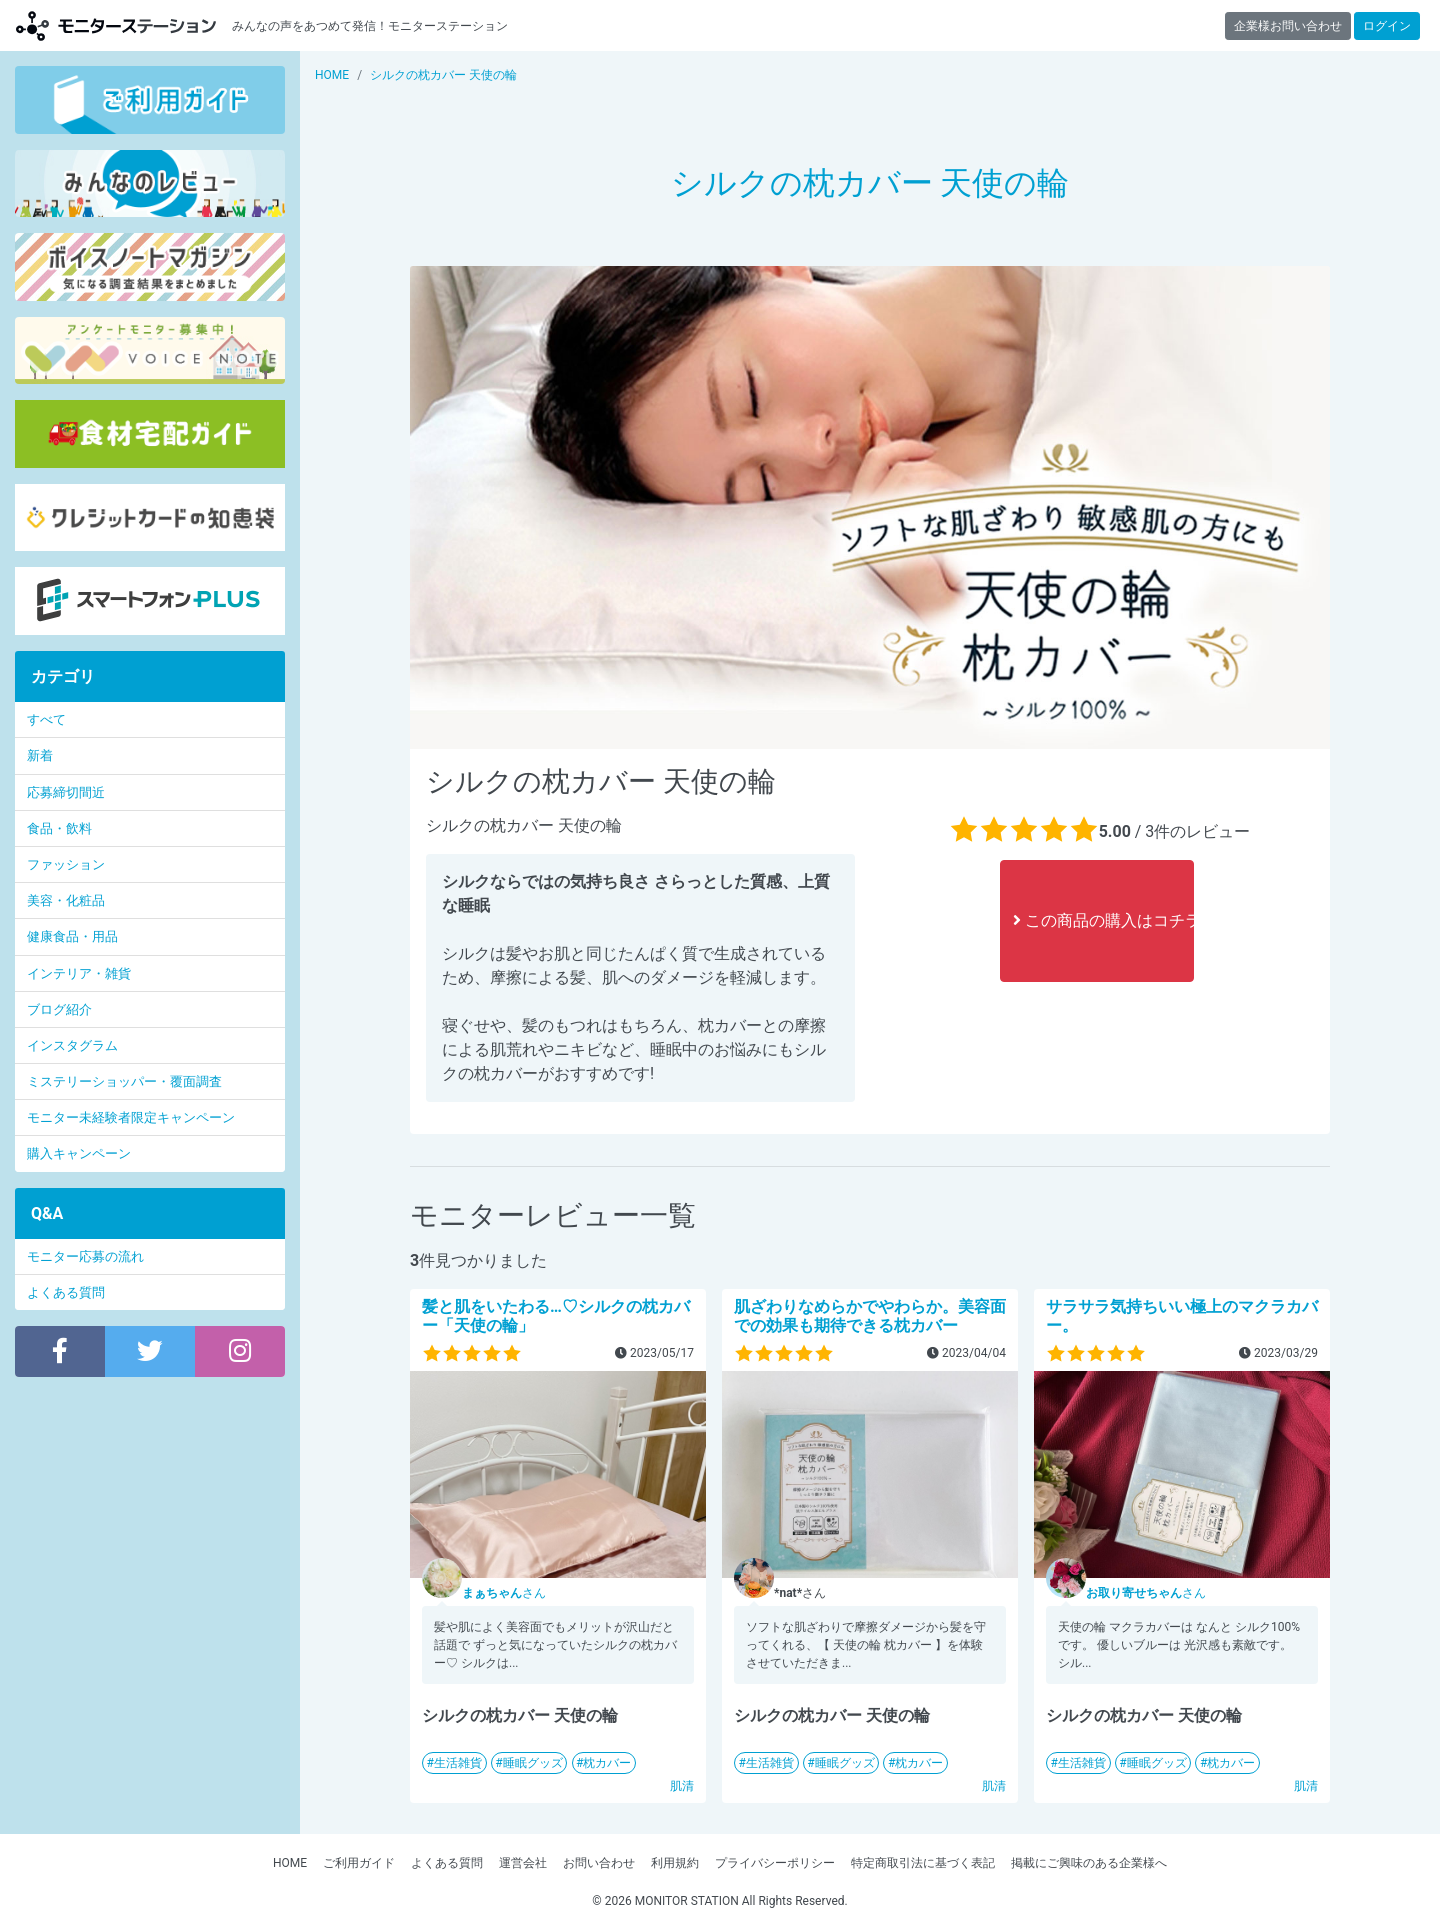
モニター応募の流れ (85, 1256)
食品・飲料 (59, 828)
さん (504, 1593)
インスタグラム (72, 1045)
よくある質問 (66, 1292)
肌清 (682, 1786)
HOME (290, 1863)
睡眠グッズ (533, 1763)
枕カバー (607, 1763)
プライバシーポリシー (775, 1863)
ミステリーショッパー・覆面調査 (124, 1081)
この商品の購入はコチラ (1104, 920)
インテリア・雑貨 (79, 973)
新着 (40, 755)
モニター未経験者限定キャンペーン (131, 1117)
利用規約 (675, 1863)
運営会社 (523, 1863)
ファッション (66, 864)
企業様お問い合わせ (1288, 26)
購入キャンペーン (79, 1153)
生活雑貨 (458, 1763)
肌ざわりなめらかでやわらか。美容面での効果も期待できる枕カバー (870, 1316)
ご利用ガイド (359, 1863)
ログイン (1387, 26)
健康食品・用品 (72, 936)
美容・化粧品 (66, 900)
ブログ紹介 (59, 1009)
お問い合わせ (599, 1863)
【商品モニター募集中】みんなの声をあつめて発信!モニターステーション (116, 25)
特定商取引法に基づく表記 (923, 1863)
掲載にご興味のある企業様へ (1089, 1863)
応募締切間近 (66, 792)
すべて (46, 719)
